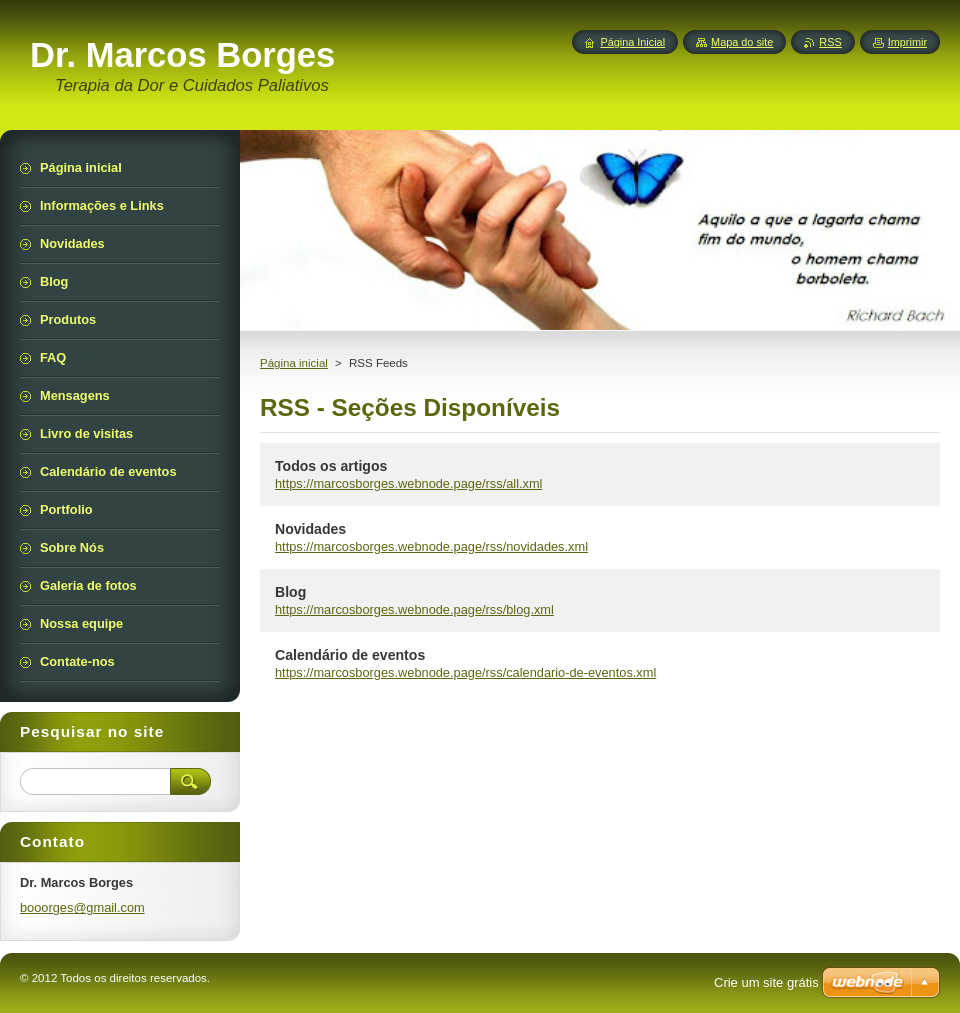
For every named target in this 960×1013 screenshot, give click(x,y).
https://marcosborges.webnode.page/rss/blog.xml (414, 609)
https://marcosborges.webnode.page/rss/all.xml (408, 483)
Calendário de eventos (350, 655)
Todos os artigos (331, 466)
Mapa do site (742, 42)
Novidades (310, 529)
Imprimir (907, 42)
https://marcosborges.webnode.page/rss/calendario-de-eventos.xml (465, 672)
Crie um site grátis (766, 982)
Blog (290, 592)
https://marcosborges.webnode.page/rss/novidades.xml (431, 546)
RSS (830, 42)
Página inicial (294, 363)
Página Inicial (632, 42)
